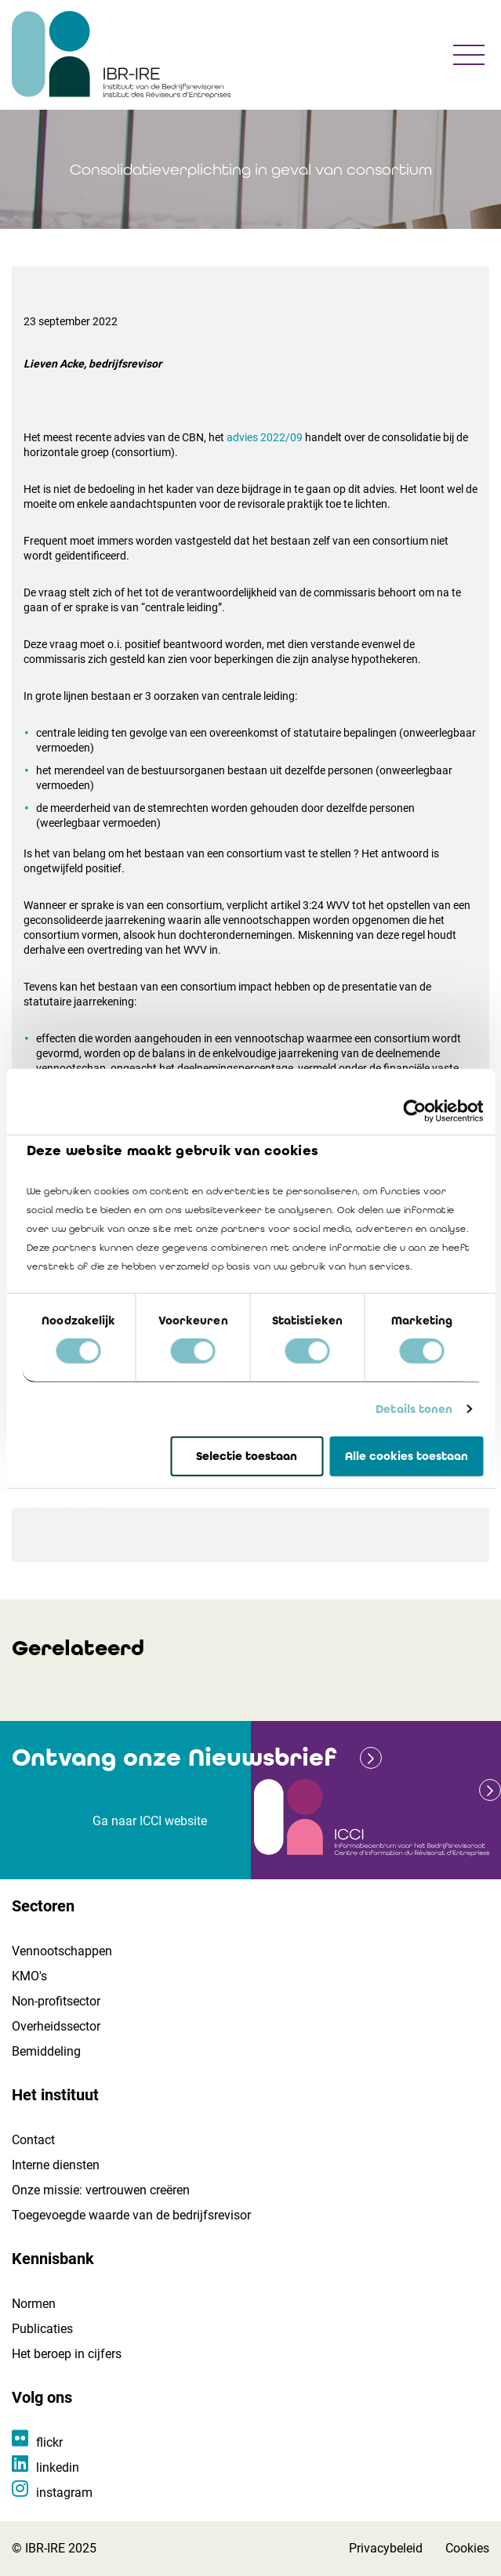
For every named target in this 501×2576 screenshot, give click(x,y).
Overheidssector (56, 2026)
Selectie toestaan (246, 1456)
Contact (33, 2139)
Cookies (467, 2548)
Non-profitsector (56, 2001)
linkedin (57, 2467)
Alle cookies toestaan (406, 1456)
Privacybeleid (386, 2548)
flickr (49, 2442)
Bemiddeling (46, 2051)
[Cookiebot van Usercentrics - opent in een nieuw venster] (414, 1110)
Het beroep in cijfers (67, 2353)
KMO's (29, 1976)
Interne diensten (56, 2165)
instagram (64, 2492)
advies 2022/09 (265, 437)
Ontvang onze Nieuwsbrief (174, 1757)
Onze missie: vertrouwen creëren (101, 2190)
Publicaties (42, 2328)
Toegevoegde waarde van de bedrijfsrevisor (131, 2215)
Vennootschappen (62, 1951)
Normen (34, 2303)
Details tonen (414, 1409)
